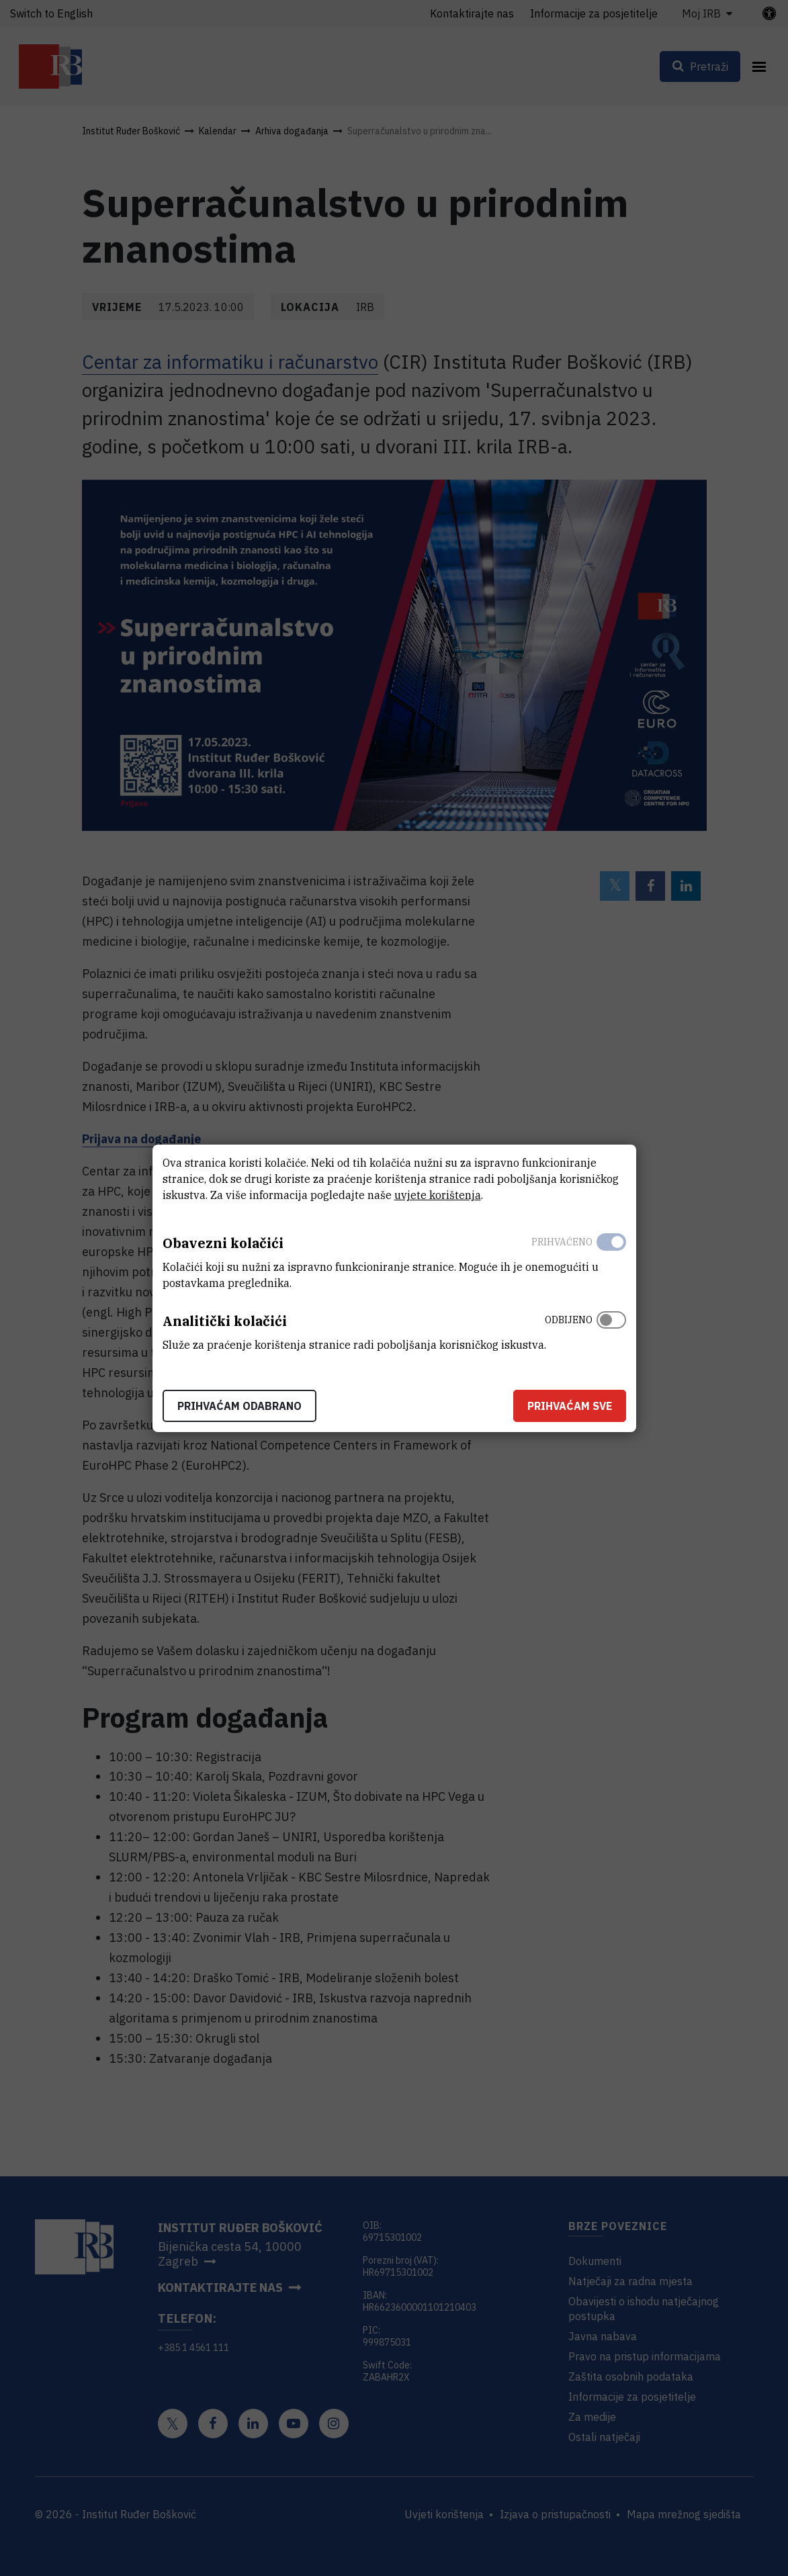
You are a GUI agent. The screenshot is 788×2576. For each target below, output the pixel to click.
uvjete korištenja (437, 1195)
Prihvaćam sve (569, 1406)
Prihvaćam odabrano (239, 1406)
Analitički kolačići (225, 1321)
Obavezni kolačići (223, 1243)
